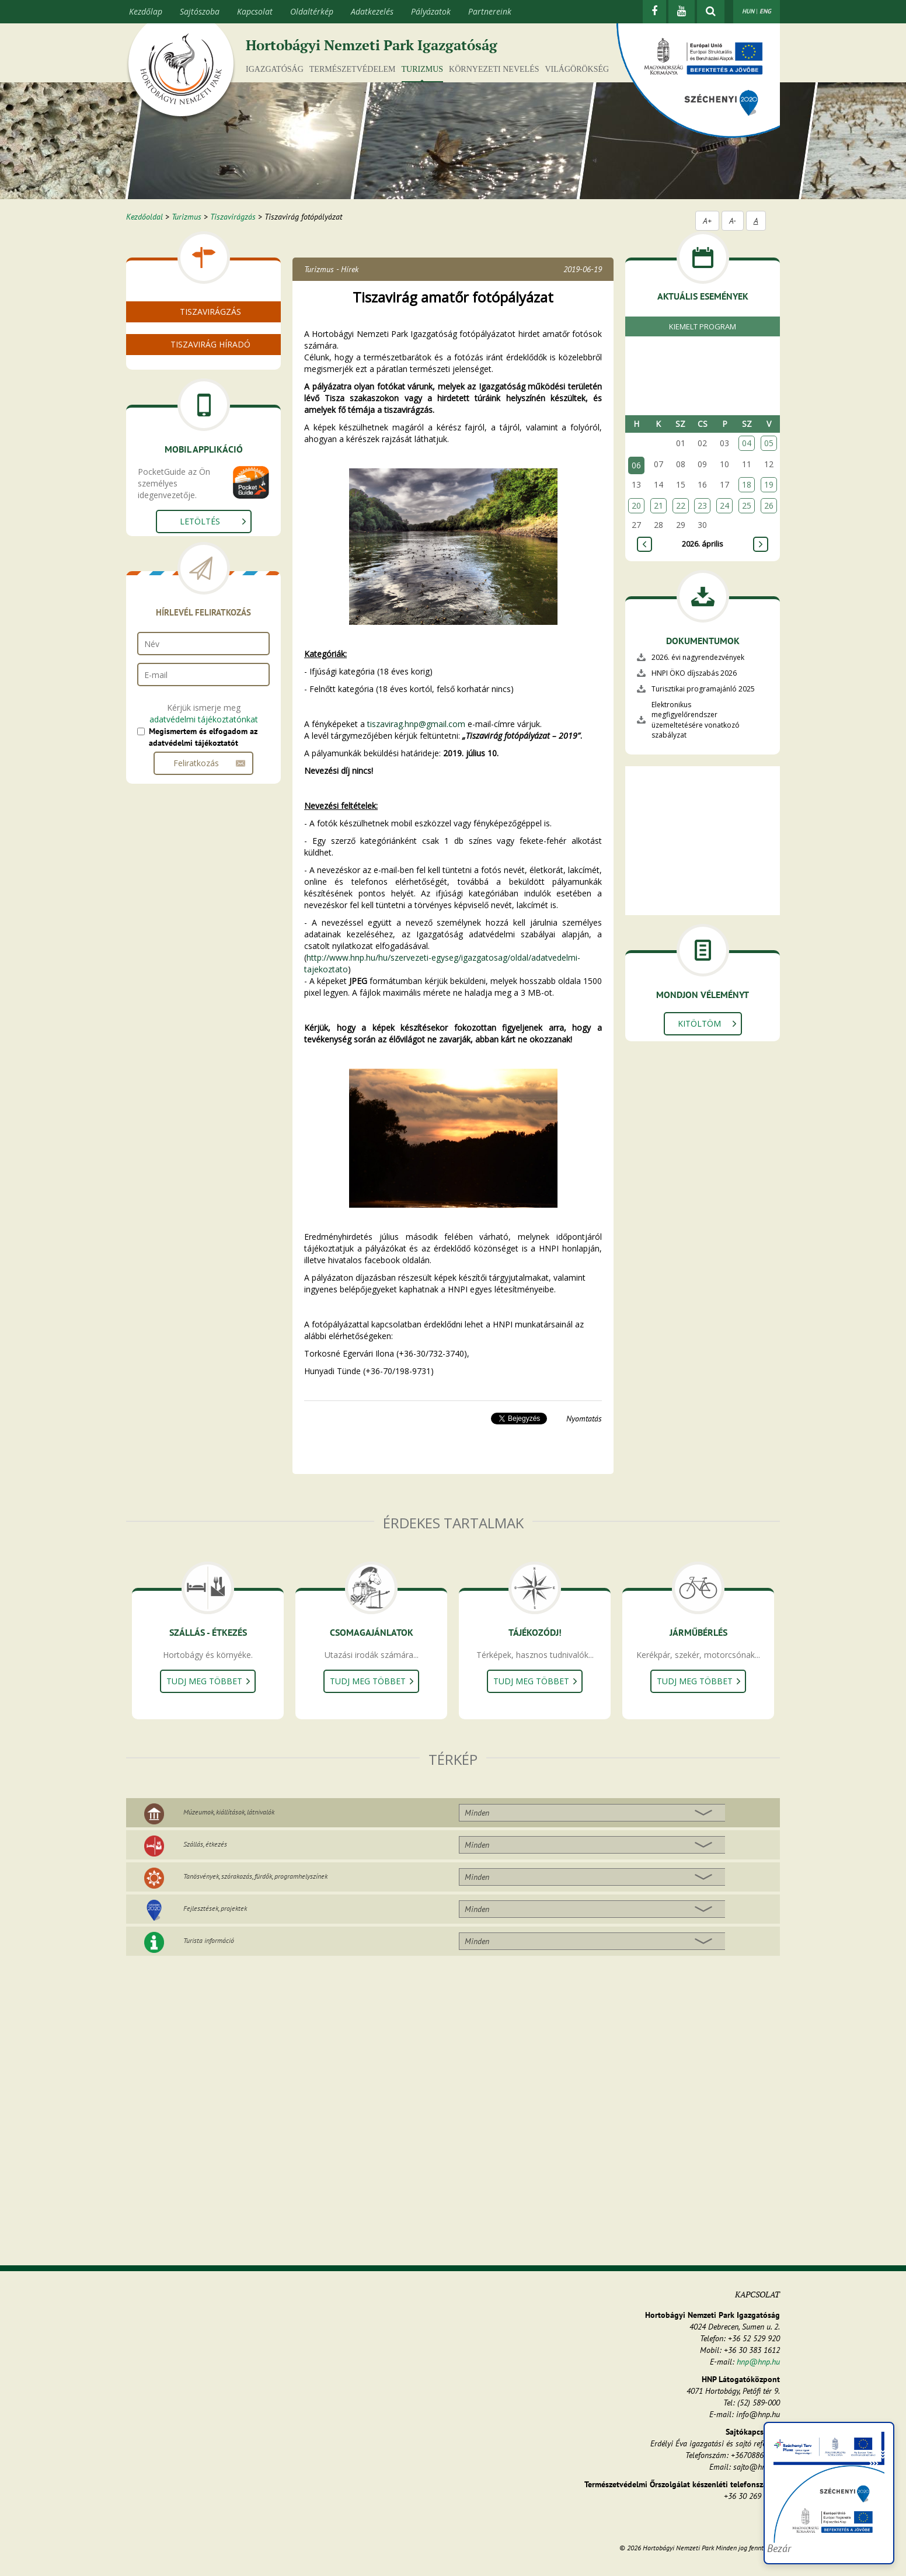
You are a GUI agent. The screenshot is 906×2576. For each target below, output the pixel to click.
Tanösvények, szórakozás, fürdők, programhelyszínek (255, 1876)
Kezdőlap (145, 11)
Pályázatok (431, 11)
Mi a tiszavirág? (178, 336)
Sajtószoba (199, 11)
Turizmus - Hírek (331, 269)
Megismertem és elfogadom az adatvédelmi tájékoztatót (203, 813)
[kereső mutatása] (711, 11)
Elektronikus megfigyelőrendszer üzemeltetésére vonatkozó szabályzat (695, 719)
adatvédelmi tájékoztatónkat (203, 795)
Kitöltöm (699, 1023)
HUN (748, 11)
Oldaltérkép (311, 11)
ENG (765, 11)
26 (768, 505)
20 (636, 505)
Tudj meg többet (204, 1681)
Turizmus (423, 69)
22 (680, 505)
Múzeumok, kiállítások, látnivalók (228, 1811)
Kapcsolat (255, 11)
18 (746, 484)
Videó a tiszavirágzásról (193, 350)
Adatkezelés (372, 11)
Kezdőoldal (144, 216)
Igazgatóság (275, 69)
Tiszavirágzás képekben (194, 364)
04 (746, 443)
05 (768, 443)
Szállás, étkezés (205, 1844)
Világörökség (577, 69)
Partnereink (489, 11)
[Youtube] (681, 11)
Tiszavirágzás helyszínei (194, 417)
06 (636, 465)
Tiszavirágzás (233, 216)
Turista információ (208, 1940)
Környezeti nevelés (494, 69)
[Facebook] (654, 11)
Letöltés (200, 597)
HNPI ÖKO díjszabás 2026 (694, 673)
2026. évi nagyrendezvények (697, 657)
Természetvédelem (352, 69)
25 (746, 505)
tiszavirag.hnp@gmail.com (416, 723)
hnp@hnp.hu (758, 2361)
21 (658, 505)
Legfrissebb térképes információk (212, 431)
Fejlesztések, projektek (215, 1908)
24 (724, 505)
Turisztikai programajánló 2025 (703, 689)
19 (768, 484)
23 (702, 505)
